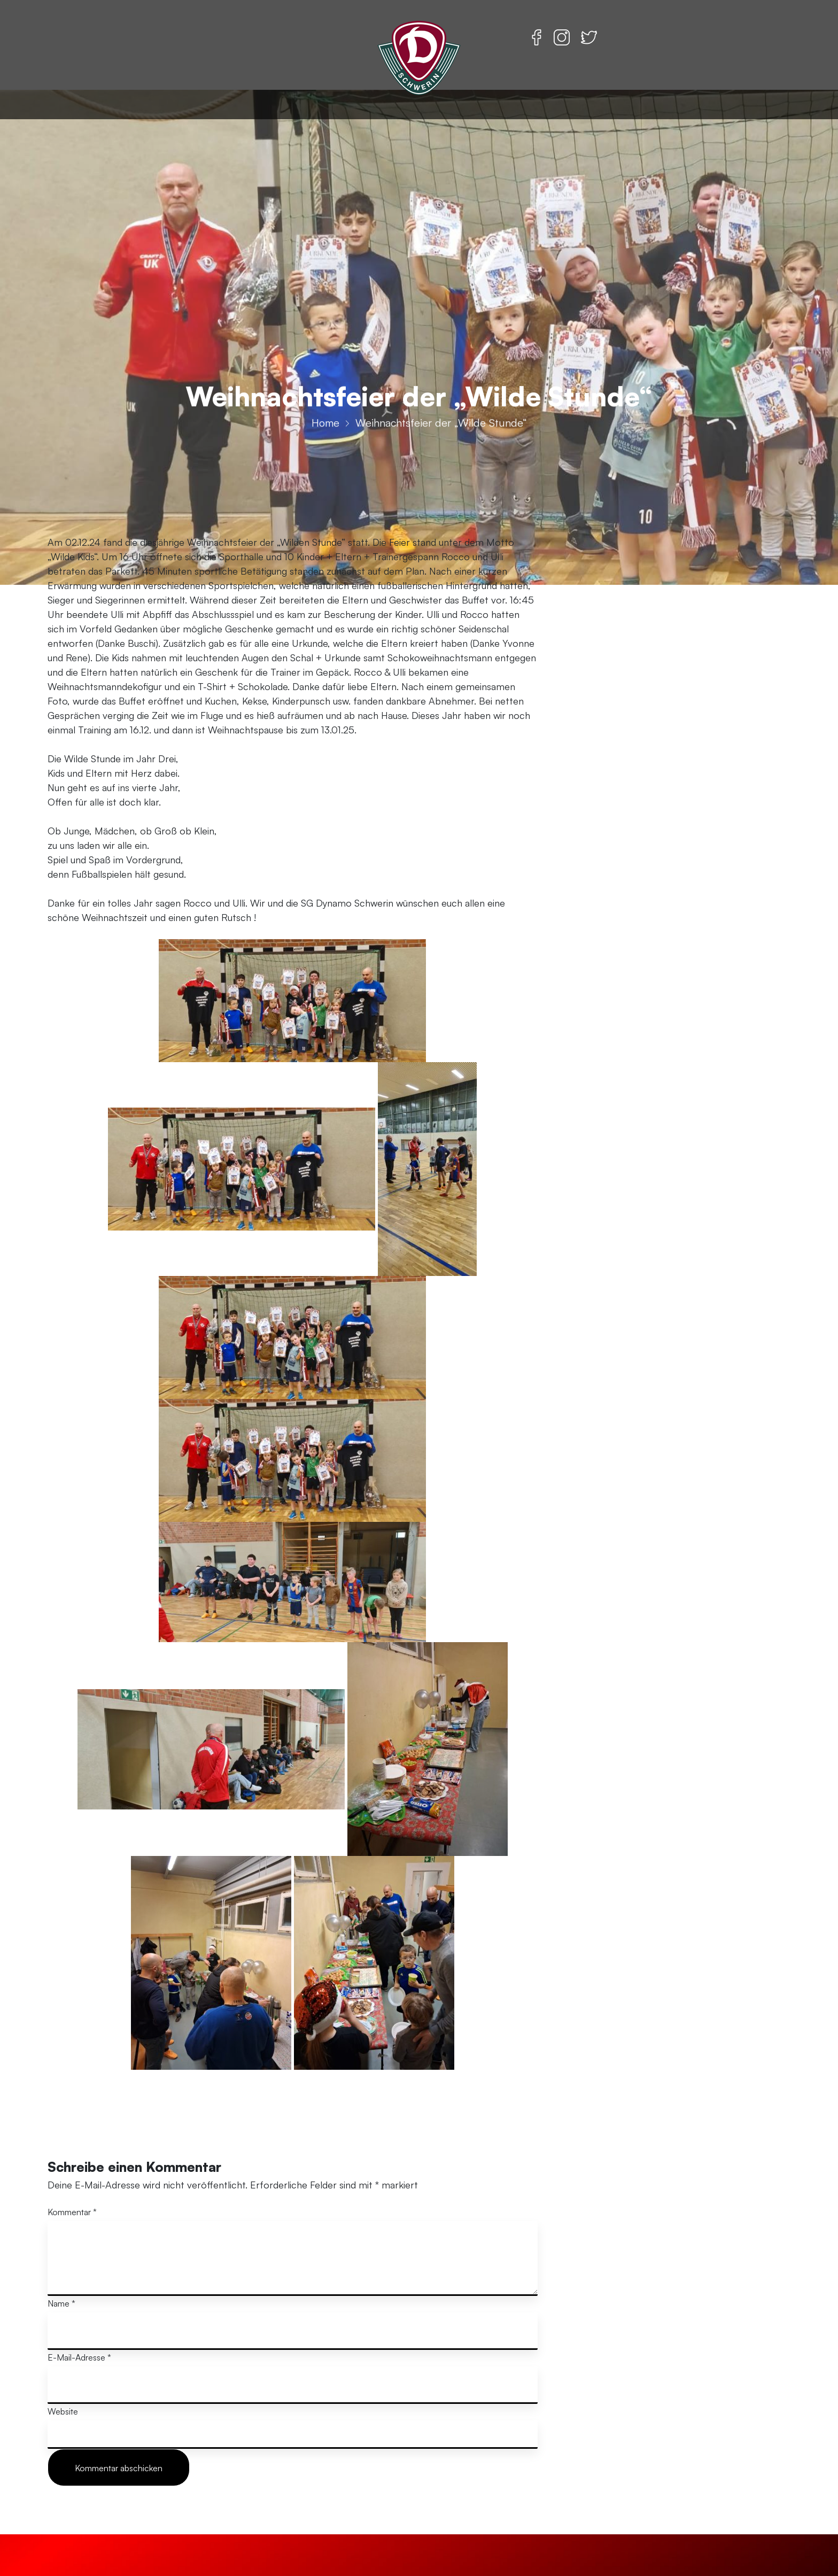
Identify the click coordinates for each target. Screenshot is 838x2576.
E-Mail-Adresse (79, 2357)
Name (61, 2303)
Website (63, 2411)
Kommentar (72, 2212)
